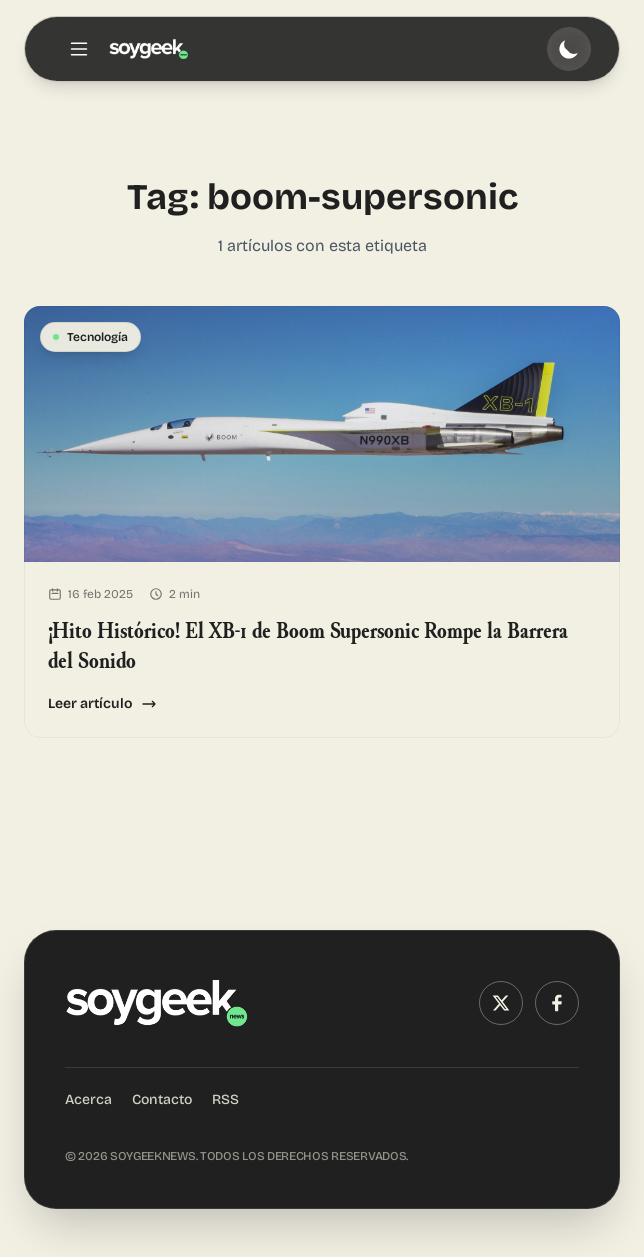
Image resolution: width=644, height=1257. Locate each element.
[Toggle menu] (79, 49)
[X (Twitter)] (501, 1003)
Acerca (88, 1099)
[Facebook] (557, 1003)
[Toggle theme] (569, 49)
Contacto (162, 1099)
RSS (225, 1099)
